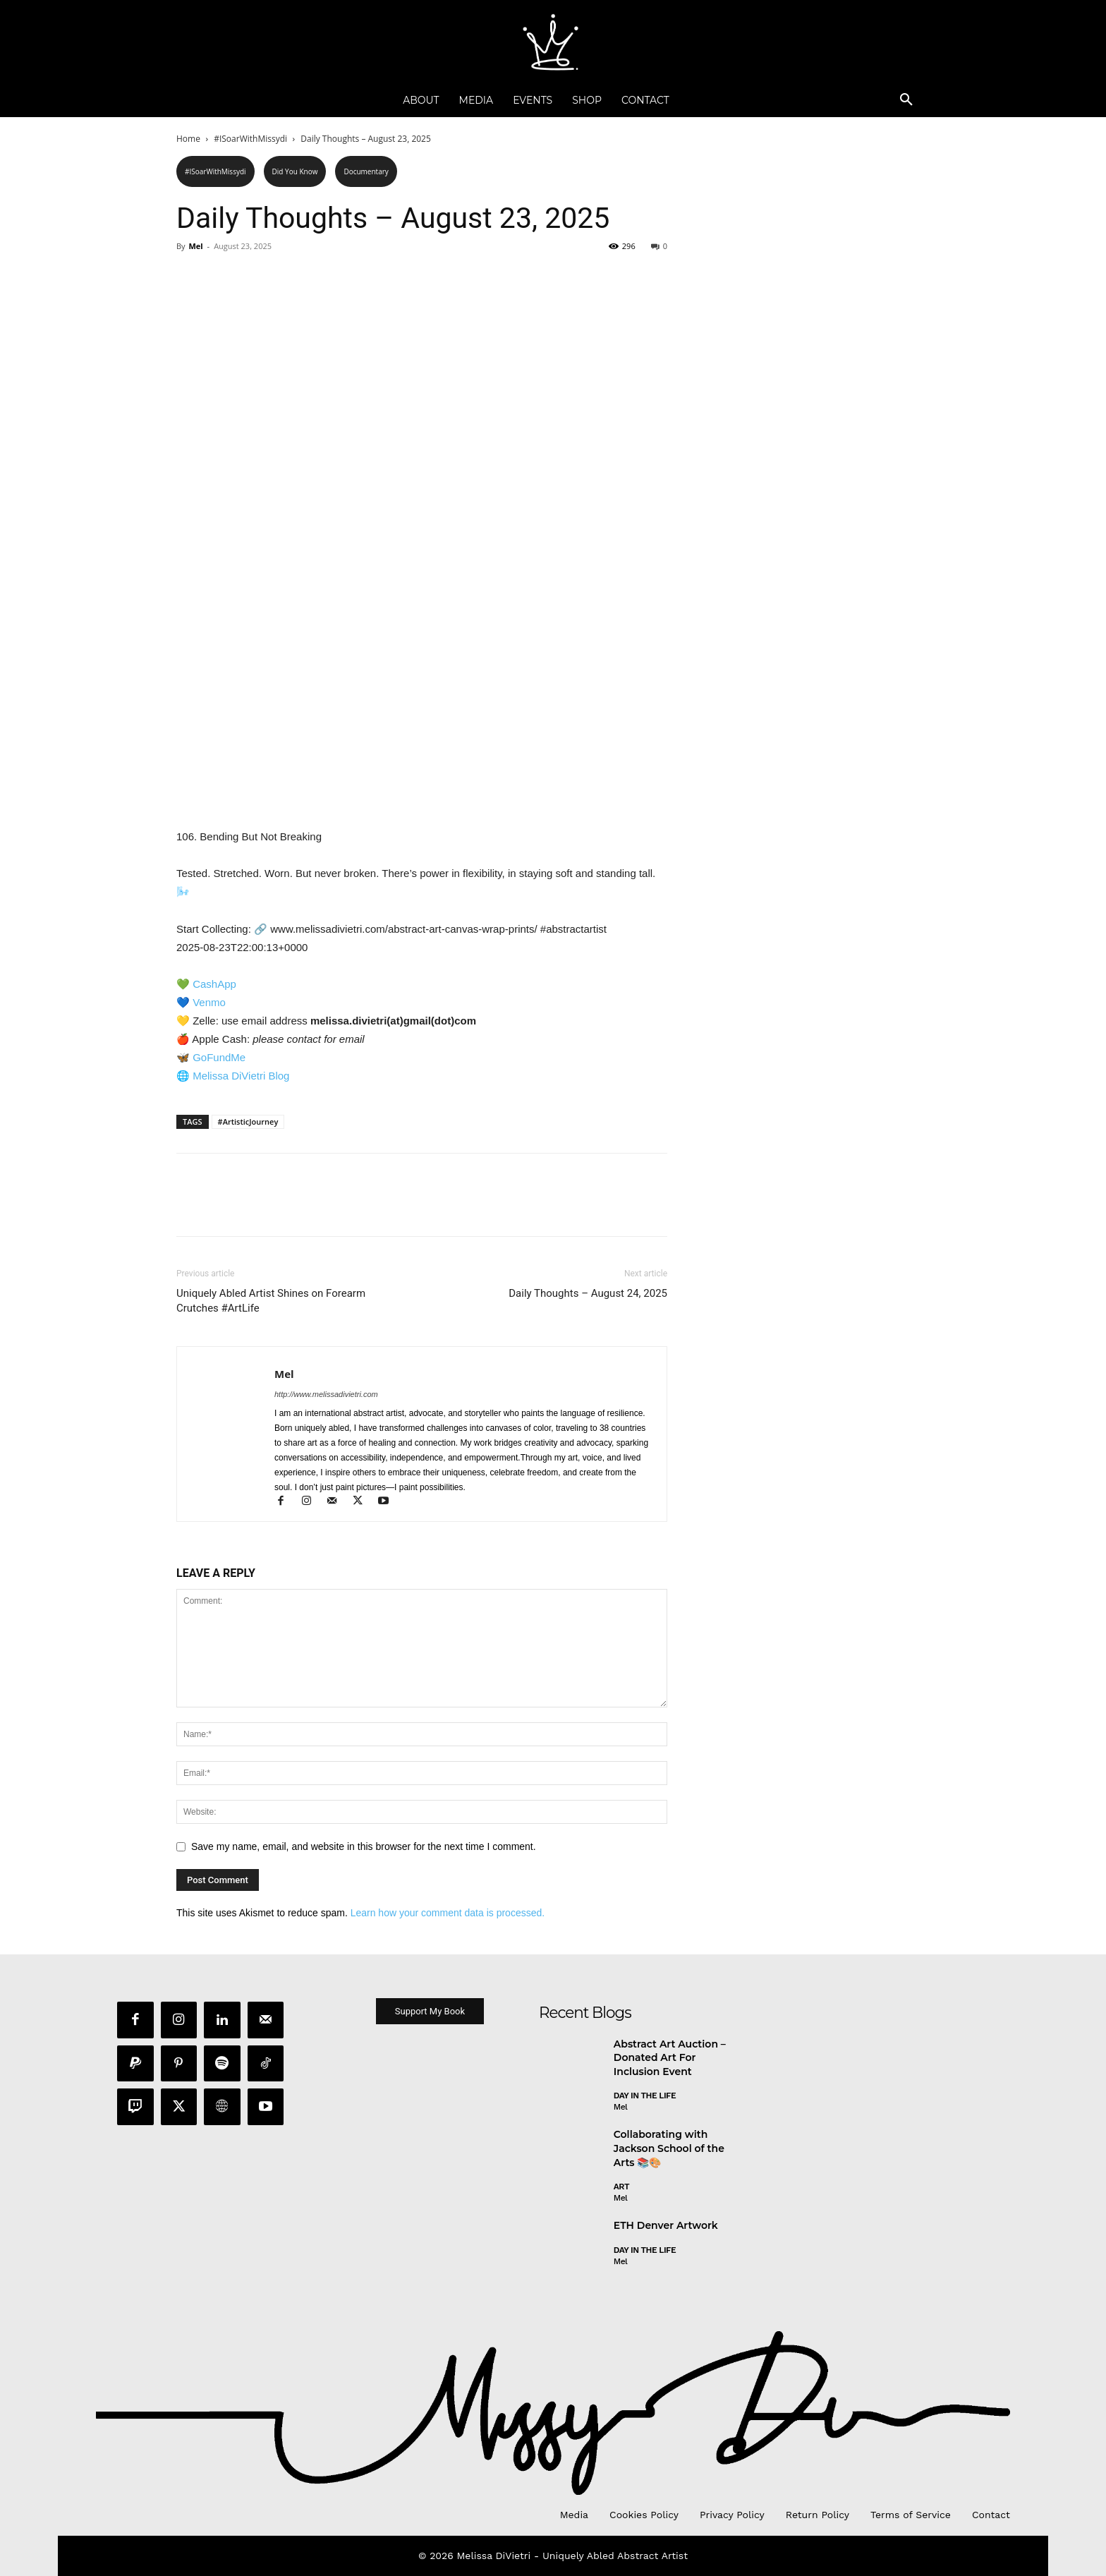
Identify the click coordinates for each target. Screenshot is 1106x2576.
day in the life (645, 2098)
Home (188, 139)
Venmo (209, 1002)
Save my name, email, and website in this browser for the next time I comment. (363, 1846)
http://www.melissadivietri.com (326, 1394)
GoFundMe (219, 1057)
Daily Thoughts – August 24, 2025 (588, 1293)
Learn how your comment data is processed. (448, 1912)
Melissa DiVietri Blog (241, 1076)
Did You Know (295, 171)
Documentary (366, 171)
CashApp (214, 984)
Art (621, 2189)
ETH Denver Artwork (666, 2227)
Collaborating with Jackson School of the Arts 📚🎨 (669, 2150)
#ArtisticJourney (248, 1121)
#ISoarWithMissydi (250, 139)
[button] (906, 100)
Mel (195, 246)
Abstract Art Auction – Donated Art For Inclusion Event (670, 2059)
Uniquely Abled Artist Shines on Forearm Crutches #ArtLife (270, 1300)
